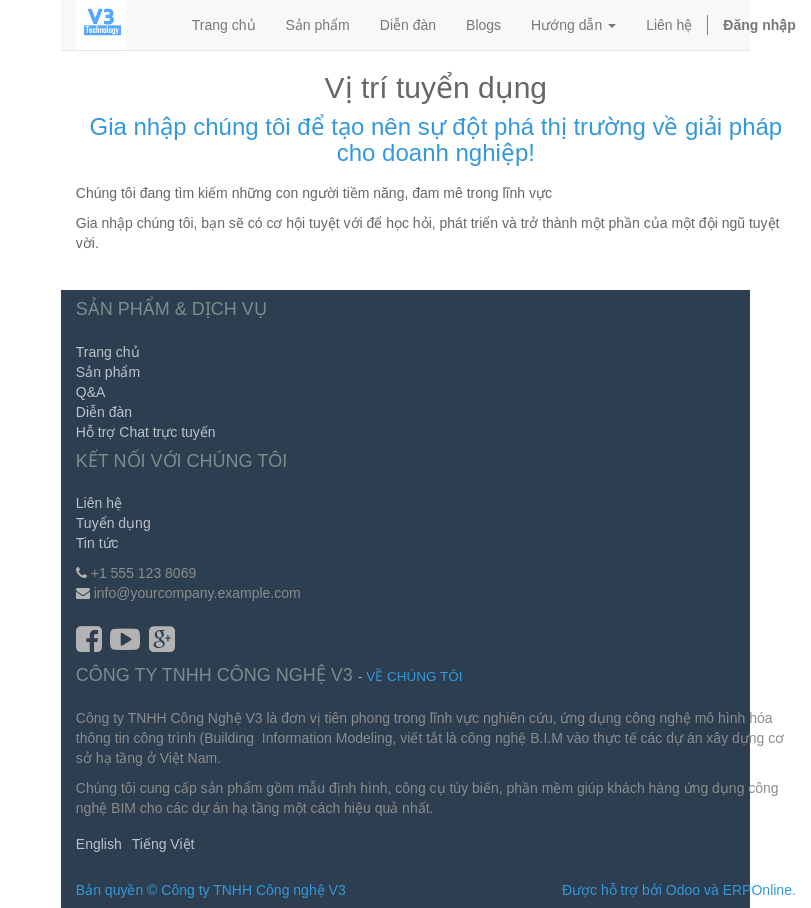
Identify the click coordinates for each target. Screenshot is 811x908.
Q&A (91, 392)
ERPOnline (757, 890)
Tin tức (97, 543)
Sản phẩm (108, 372)
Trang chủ (108, 352)
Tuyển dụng (113, 523)
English (99, 844)
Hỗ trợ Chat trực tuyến (146, 432)
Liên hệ (99, 503)
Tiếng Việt (163, 844)
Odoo (683, 890)
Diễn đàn (104, 412)
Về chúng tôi (414, 676)
